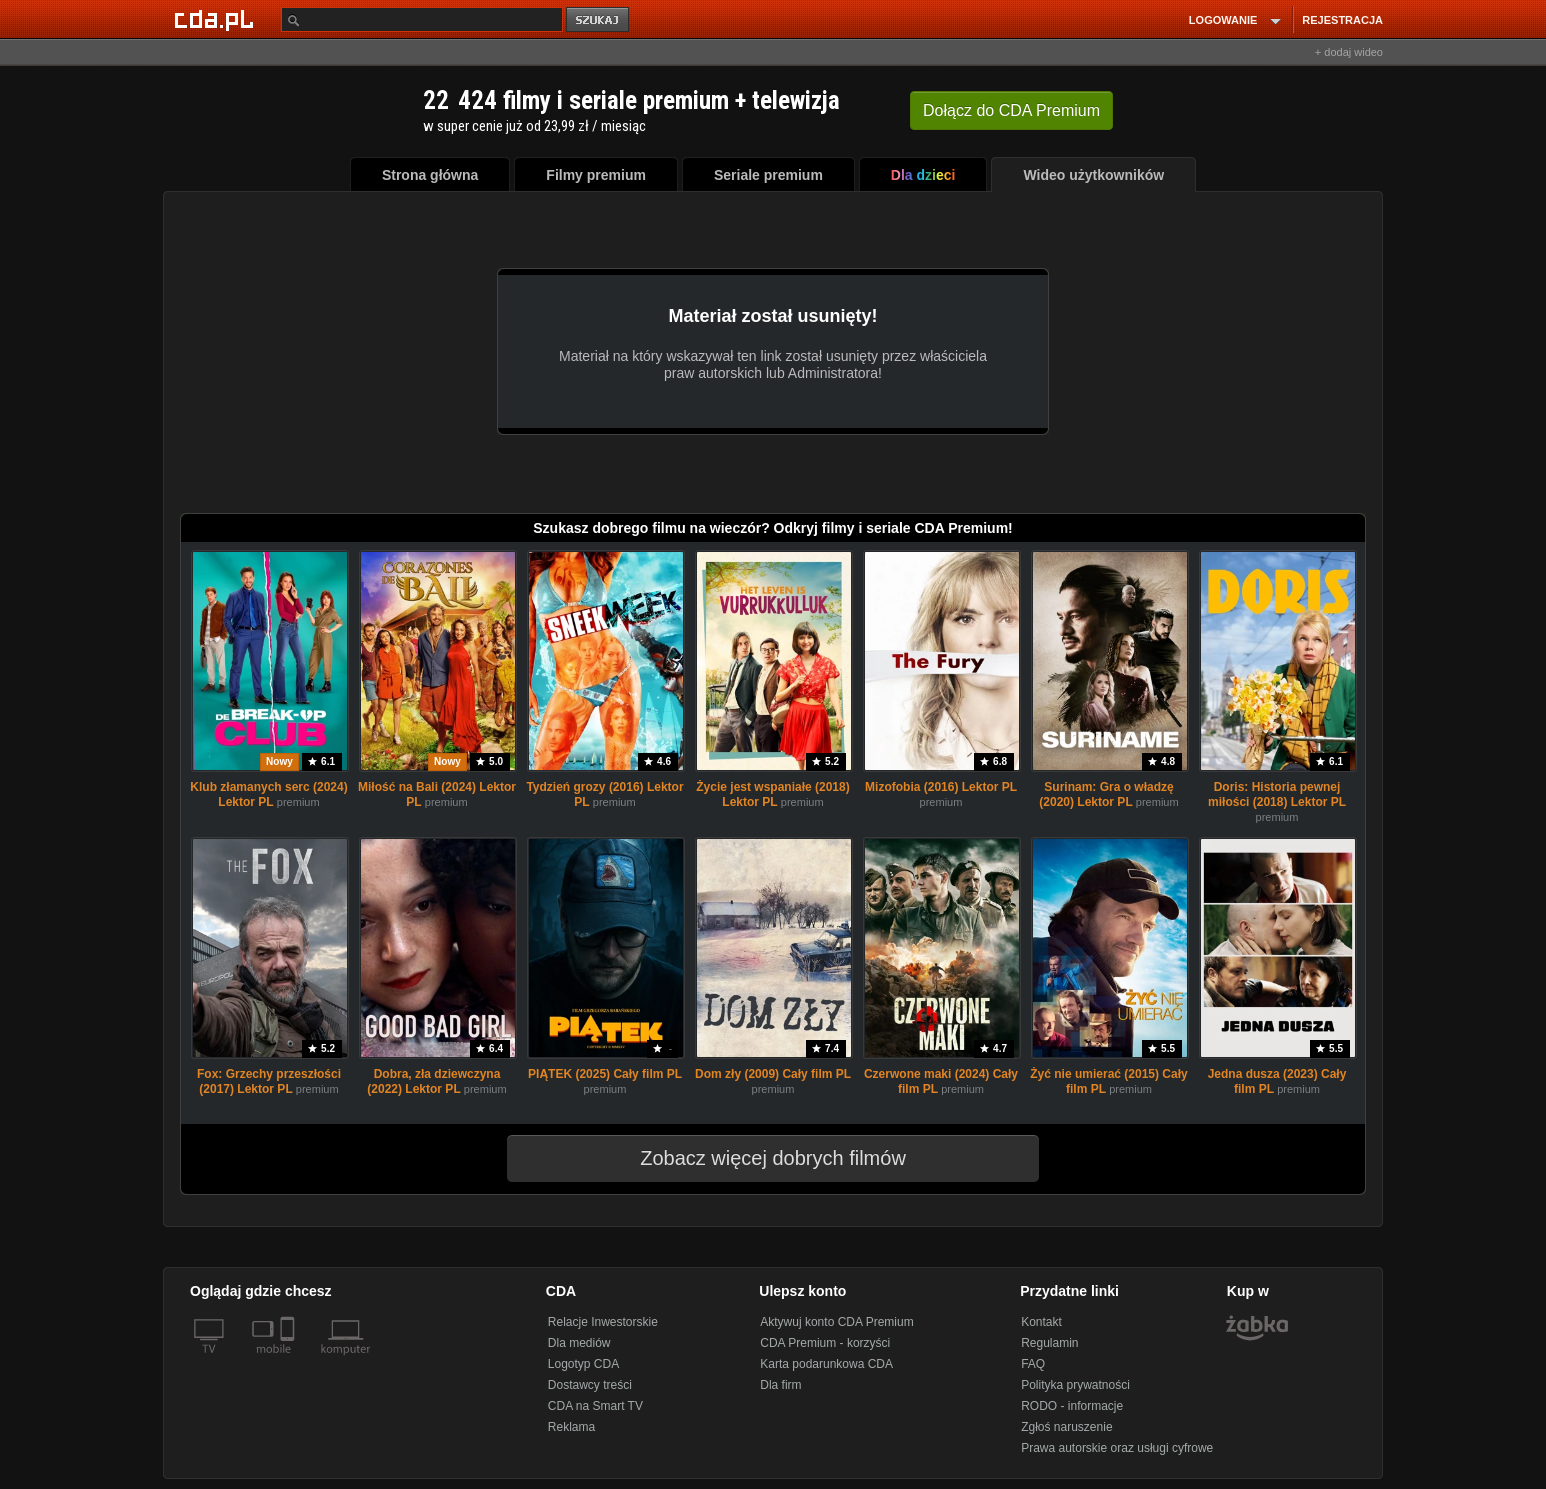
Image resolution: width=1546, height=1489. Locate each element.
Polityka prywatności (1075, 1385)
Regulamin (1049, 1343)
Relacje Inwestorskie (603, 1322)
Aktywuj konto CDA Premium (836, 1322)
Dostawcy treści (590, 1385)
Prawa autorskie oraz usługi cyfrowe (1117, 1448)
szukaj (599, 20)
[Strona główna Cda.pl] (217, 19)
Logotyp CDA (583, 1364)
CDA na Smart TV (595, 1406)
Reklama (571, 1427)
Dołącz (1011, 110)
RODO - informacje (1072, 1406)
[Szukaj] (422, 19)
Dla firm (780, 1385)
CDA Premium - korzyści (825, 1343)
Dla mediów (579, 1343)
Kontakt (1041, 1322)
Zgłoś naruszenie (1066, 1427)
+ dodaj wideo (1349, 52)
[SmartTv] (289, 1361)
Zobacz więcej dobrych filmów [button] (760, 1158)
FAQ (1033, 1364)
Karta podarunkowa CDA (826, 1364)
